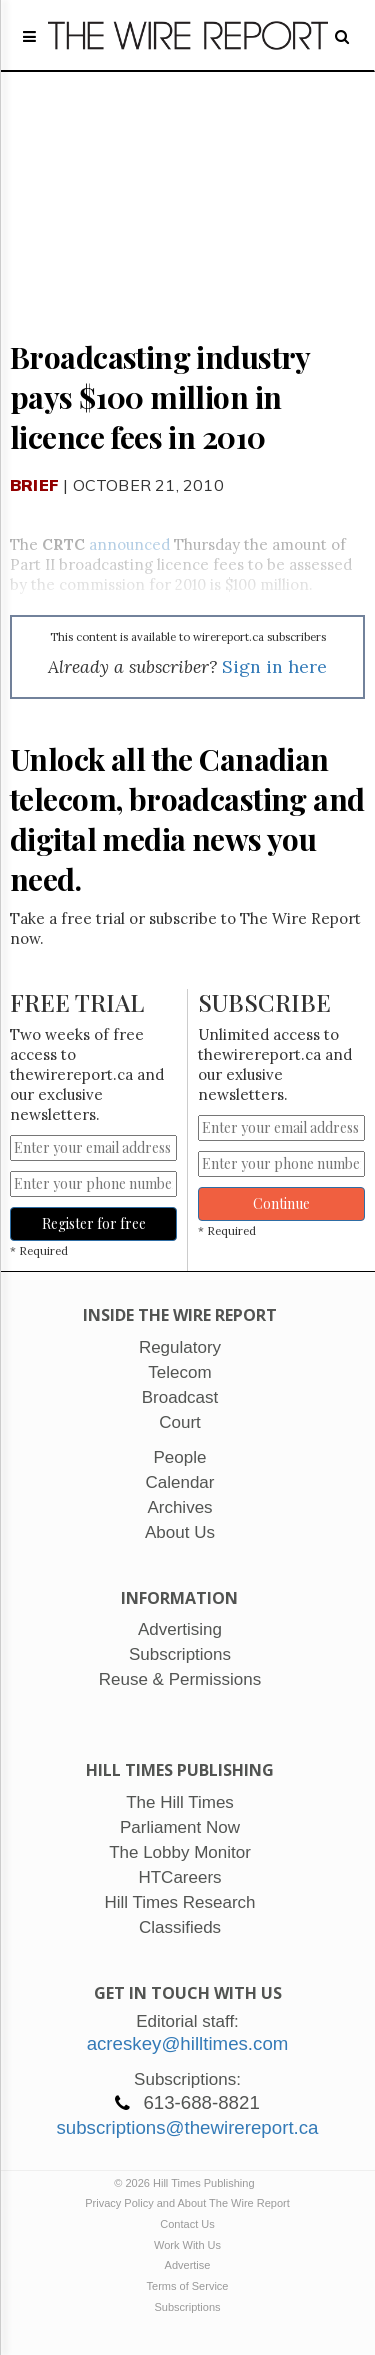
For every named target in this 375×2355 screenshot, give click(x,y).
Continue (281, 1203)
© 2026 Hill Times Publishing (187, 2183)
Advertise (188, 2265)
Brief (34, 485)
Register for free (94, 1223)
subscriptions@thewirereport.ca (187, 2127)
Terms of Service (188, 2286)
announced (129, 544)
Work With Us (187, 2245)
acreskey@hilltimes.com (188, 2043)
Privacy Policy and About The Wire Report (187, 2203)
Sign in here (274, 666)
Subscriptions (187, 2307)
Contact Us (187, 2224)
